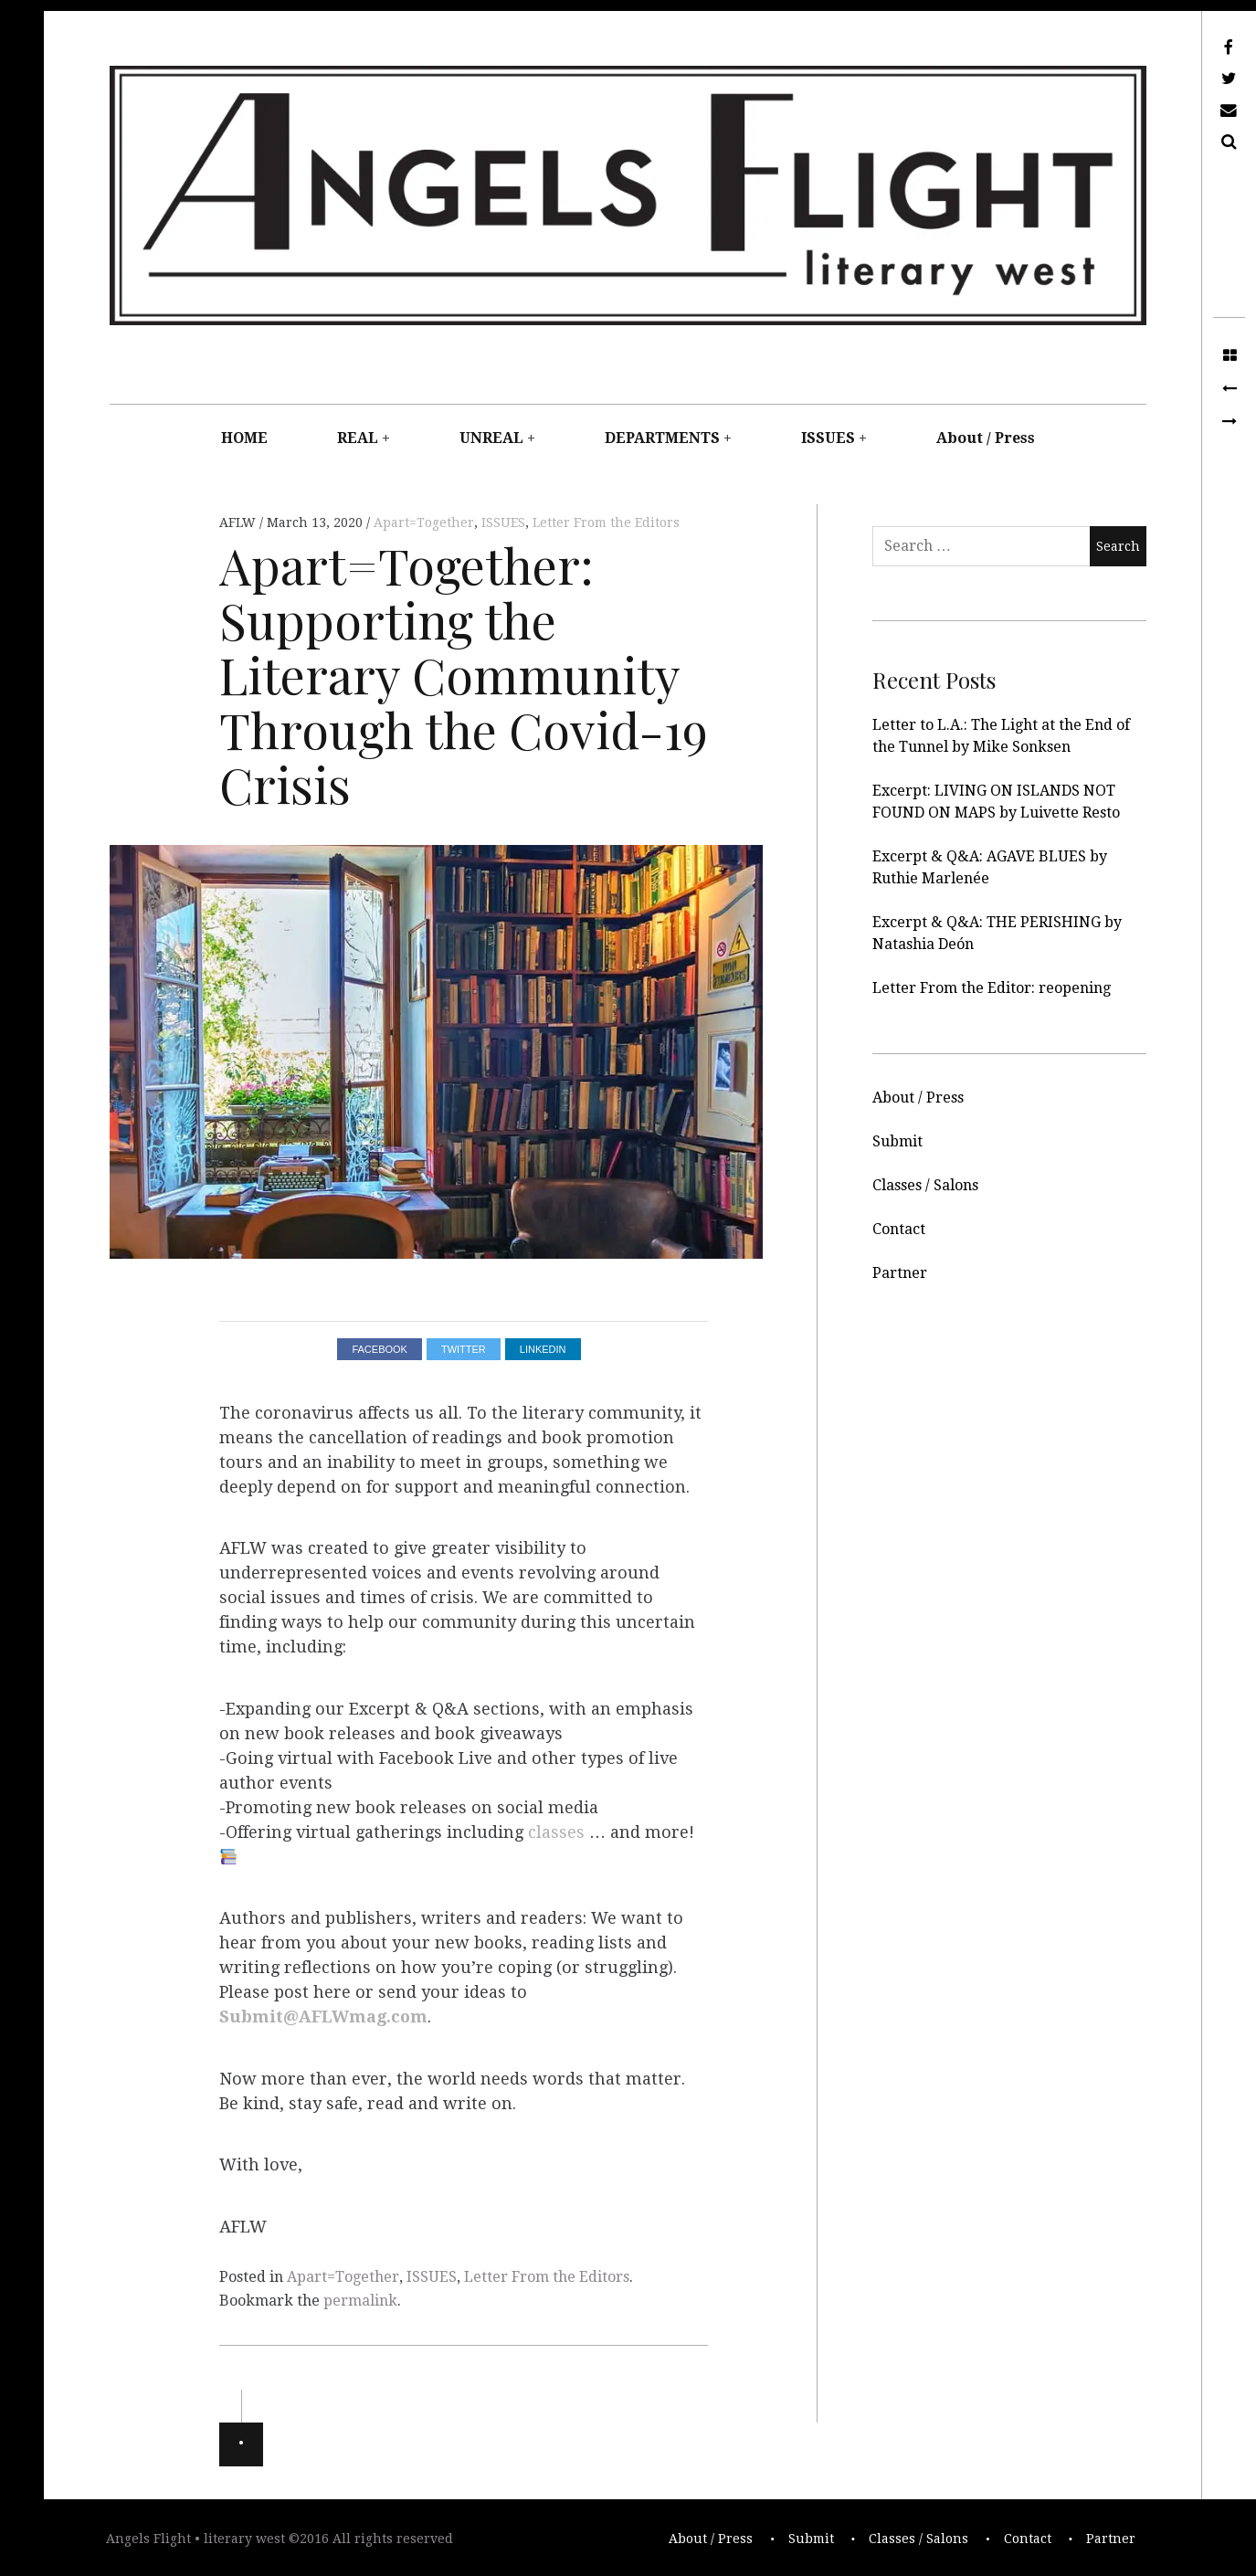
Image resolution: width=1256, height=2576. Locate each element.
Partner (899, 1273)
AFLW (239, 522)
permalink (360, 2300)
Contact (898, 1229)
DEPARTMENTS (662, 438)
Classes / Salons (925, 1185)
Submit (897, 1141)
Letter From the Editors (606, 522)
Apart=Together (424, 522)
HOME (244, 438)
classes (556, 1832)
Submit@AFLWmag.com (323, 2017)
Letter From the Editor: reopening (991, 988)
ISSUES (828, 438)
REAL (357, 438)
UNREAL (491, 438)
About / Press (985, 438)
